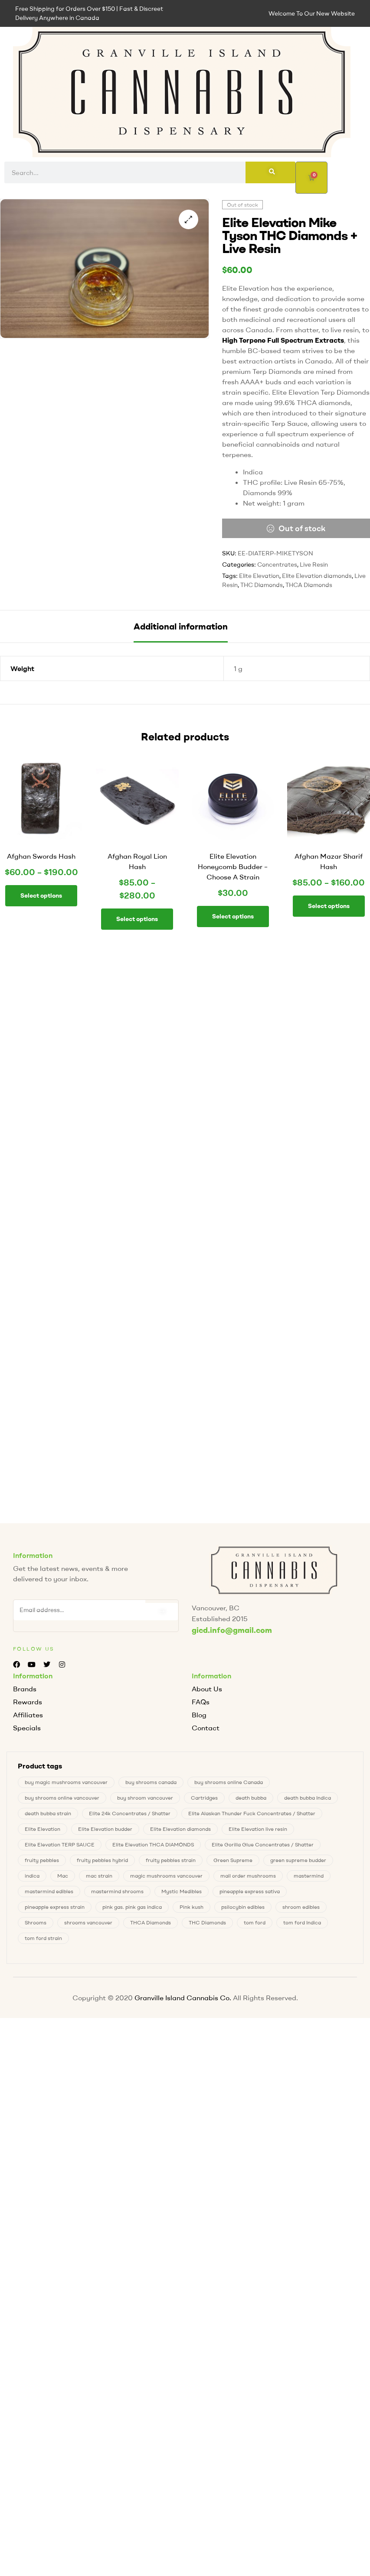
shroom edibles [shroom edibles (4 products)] (301, 1909)
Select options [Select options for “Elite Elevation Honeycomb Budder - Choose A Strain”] (233, 916)
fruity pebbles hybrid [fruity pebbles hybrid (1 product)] (102, 1862)
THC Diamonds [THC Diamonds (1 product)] (207, 1925)
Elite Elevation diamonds (317, 576)
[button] (188, 219)
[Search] (270, 172)
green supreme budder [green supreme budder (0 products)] (298, 1862)
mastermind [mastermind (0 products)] (309, 1878)
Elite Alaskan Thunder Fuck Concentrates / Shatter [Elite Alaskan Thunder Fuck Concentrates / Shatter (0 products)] (251, 1816)
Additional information (181, 626)
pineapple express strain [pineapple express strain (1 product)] (55, 1909)
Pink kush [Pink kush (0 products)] (191, 1909)
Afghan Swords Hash (41, 856)
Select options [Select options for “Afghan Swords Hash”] (41, 895)
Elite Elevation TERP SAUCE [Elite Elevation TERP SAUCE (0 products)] (60, 1847)
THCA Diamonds (308, 585)
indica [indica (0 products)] (32, 1878)
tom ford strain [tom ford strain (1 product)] (43, 1940)
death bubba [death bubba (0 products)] (251, 1800)
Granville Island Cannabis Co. (182, 2000)
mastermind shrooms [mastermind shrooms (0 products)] (117, 1894)
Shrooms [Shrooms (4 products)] (35, 1925)
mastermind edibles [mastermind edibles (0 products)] (49, 1894)
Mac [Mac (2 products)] (62, 1878)
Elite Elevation (259, 576)
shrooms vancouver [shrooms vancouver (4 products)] (88, 1925)
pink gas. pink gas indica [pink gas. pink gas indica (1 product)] (132, 1909)
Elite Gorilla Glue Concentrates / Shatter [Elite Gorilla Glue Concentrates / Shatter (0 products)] (263, 1847)
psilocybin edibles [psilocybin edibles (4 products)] (243, 1909)
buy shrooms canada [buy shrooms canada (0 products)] (151, 1784)
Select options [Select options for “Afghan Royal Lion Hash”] (137, 919)
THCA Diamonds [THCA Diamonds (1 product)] (150, 1925)
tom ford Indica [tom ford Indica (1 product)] (302, 1925)
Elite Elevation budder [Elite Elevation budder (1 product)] (105, 1831)
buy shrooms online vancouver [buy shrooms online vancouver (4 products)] (62, 1800)
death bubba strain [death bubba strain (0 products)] (48, 1816)
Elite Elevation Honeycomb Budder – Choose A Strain (233, 866)
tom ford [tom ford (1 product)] (254, 1925)
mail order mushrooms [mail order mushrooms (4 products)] (248, 1878)
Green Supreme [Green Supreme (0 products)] (232, 1862)
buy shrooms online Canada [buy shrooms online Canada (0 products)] (228, 1784)
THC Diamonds (261, 585)
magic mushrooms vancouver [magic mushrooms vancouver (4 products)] (166, 1878)
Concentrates (277, 564)
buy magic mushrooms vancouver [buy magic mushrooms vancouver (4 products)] (66, 1784)
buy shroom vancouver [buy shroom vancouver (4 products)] (145, 1800)
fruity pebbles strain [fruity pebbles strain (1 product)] (171, 1862)
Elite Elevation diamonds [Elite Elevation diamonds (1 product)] (180, 1831)
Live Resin (314, 564)
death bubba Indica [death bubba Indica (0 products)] (307, 1800)
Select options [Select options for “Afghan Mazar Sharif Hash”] (329, 906)
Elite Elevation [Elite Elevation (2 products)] (42, 1831)
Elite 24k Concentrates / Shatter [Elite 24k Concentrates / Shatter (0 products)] (129, 1816)
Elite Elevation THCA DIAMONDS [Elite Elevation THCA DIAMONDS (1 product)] (153, 1847)
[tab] (181, 626)
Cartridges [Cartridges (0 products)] (204, 1800)
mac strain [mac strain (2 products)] (99, 1878)
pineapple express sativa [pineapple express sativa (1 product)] (249, 1894)
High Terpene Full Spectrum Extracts (283, 340)
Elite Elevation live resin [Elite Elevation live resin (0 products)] (258, 1831)
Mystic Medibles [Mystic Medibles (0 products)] (181, 1894)
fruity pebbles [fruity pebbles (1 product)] (42, 1862)
